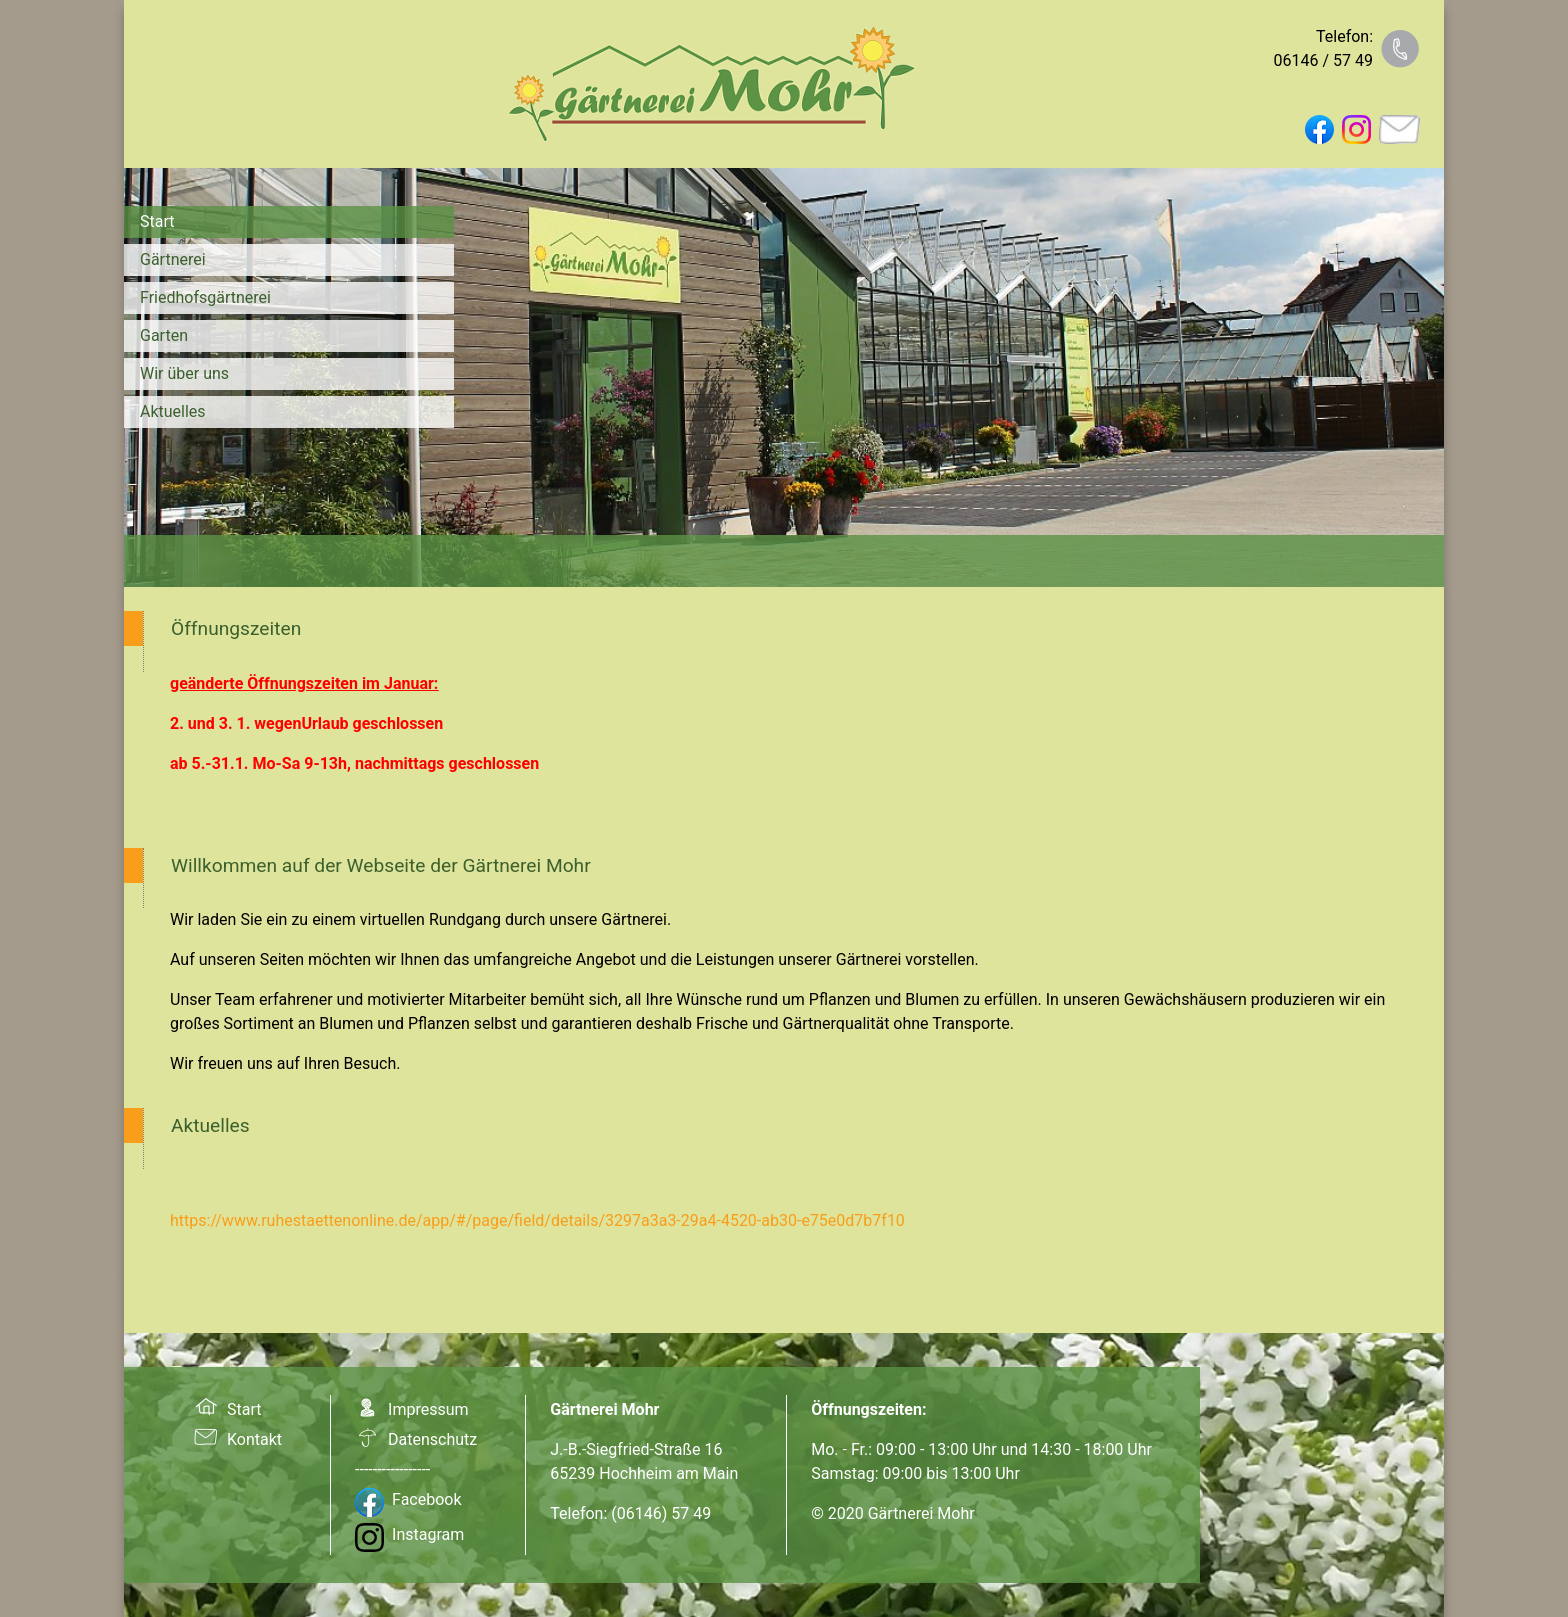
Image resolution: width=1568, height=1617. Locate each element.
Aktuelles (173, 411)
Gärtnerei (173, 259)
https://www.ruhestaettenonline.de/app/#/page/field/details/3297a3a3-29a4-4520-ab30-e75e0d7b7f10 (537, 1220)
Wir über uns (184, 373)
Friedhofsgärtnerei (205, 297)
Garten (164, 335)
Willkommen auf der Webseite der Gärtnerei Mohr (381, 865)
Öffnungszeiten (236, 628)
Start (157, 221)
